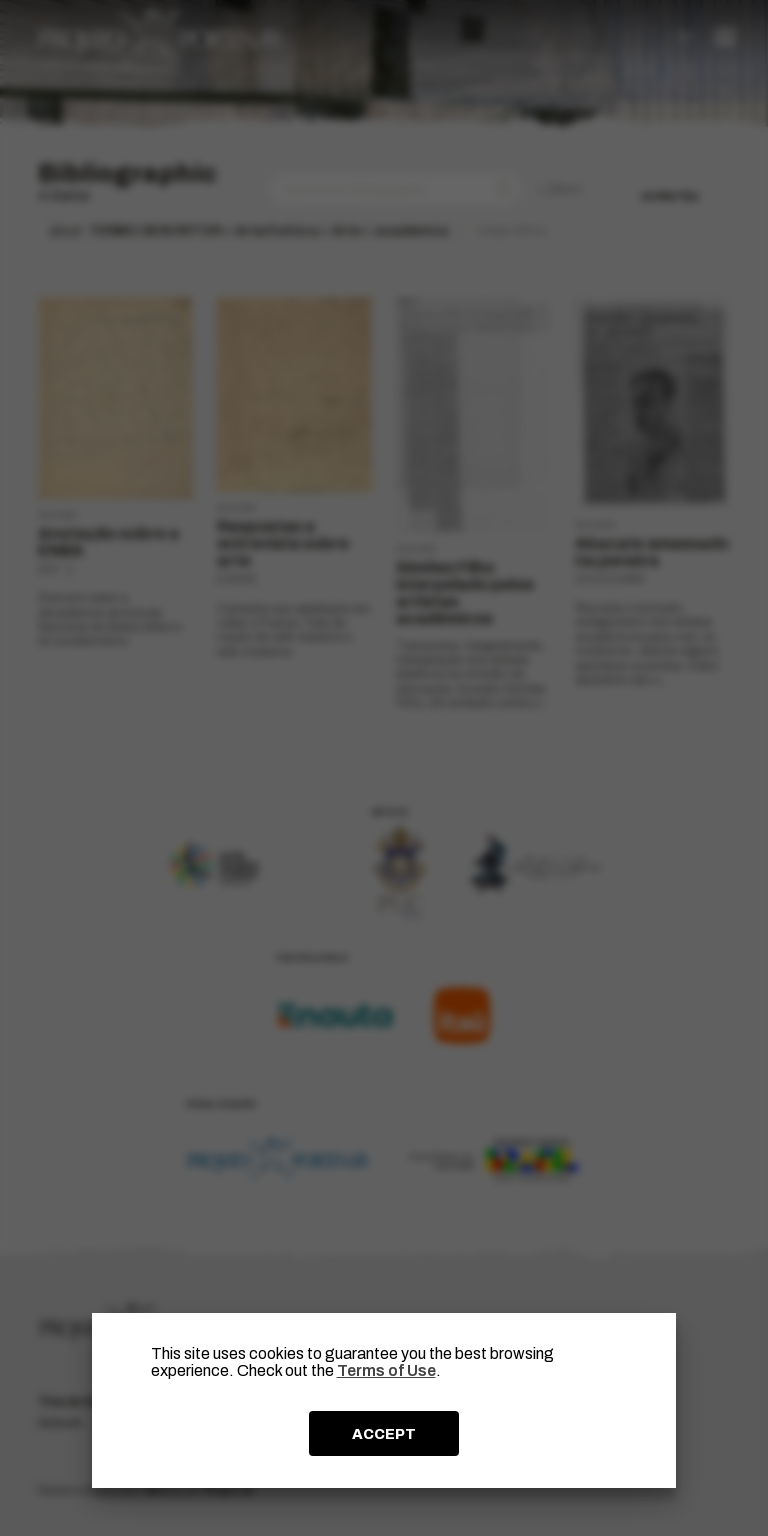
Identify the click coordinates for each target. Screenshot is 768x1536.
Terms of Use (386, 1370)
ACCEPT (384, 1434)
